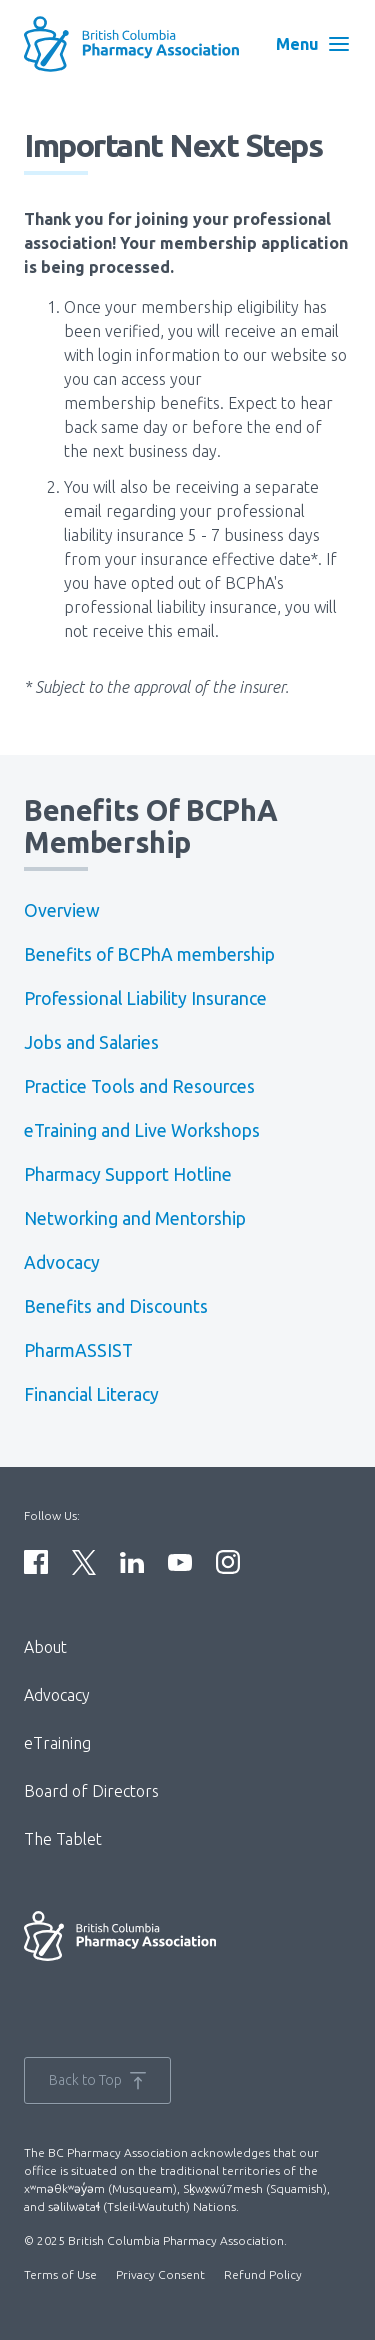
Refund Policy (263, 2274)
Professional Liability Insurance (145, 998)
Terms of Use (60, 2274)
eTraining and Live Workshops (142, 1130)
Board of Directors (91, 1791)
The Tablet (63, 1839)
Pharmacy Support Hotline (128, 1174)
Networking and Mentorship (135, 1218)
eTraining (57, 1743)
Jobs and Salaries (91, 1042)
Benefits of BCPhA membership (149, 954)
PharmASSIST (78, 1350)
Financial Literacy (91, 1394)
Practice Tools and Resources (139, 1086)
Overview (62, 910)
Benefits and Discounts (116, 1306)
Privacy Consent (160, 2274)
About (45, 1647)
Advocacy (62, 1262)
